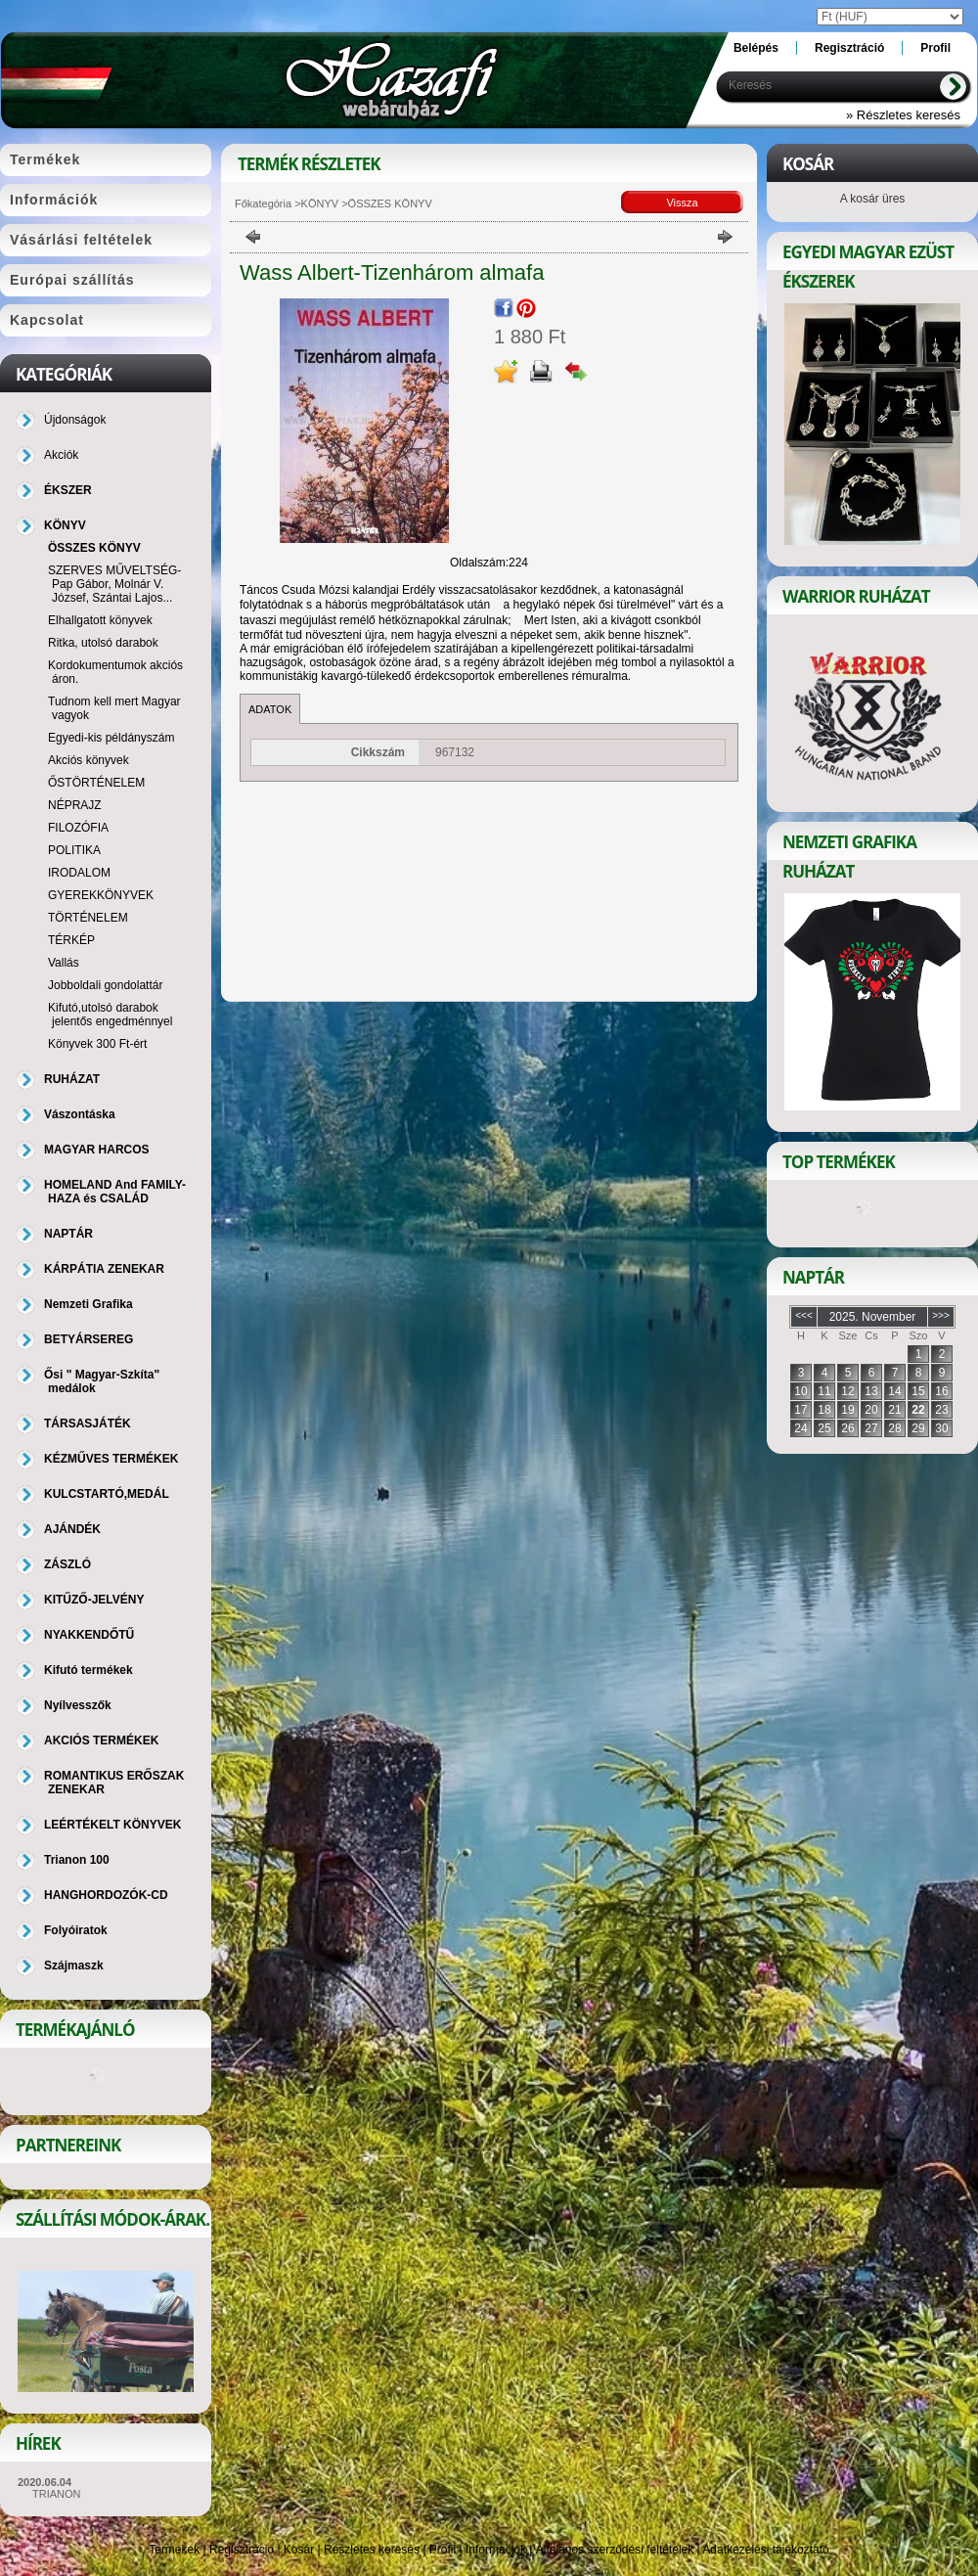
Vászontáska (79, 1114)
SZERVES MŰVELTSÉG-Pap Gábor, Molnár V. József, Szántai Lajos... (114, 584)
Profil (442, 2549)
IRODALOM (79, 873)
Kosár (299, 2549)
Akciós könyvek (88, 760)
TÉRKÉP (71, 940)
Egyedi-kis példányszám (111, 738)
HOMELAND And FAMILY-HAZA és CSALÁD (115, 1191)
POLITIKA (74, 850)
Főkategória (263, 203)
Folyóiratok (76, 1930)
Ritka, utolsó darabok (103, 643)
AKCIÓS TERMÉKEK (101, 1740)
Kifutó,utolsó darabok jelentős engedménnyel (110, 1014)
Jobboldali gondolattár (105, 985)
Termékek (174, 2549)
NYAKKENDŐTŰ (89, 1635)
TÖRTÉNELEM (88, 918)
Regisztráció (241, 2549)
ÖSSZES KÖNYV (94, 548)
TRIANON (56, 2494)
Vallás (63, 963)
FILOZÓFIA (78, 828)
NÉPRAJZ (75, 805)
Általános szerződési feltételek (614, 2549)
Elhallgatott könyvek (100, 620)
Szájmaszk (74, 1965)
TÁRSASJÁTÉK (87, 1423)
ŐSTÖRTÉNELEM (96, 783)
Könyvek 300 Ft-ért (97, 1044)
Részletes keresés (372, 2549)
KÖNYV (320, 203)
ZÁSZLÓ (67, 1564)
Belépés (756, 48)
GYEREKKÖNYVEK (101, 895)
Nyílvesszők (77, 1705)
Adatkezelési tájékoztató (765, 2549)
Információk (496, 2549)
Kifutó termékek (88, 1670)
